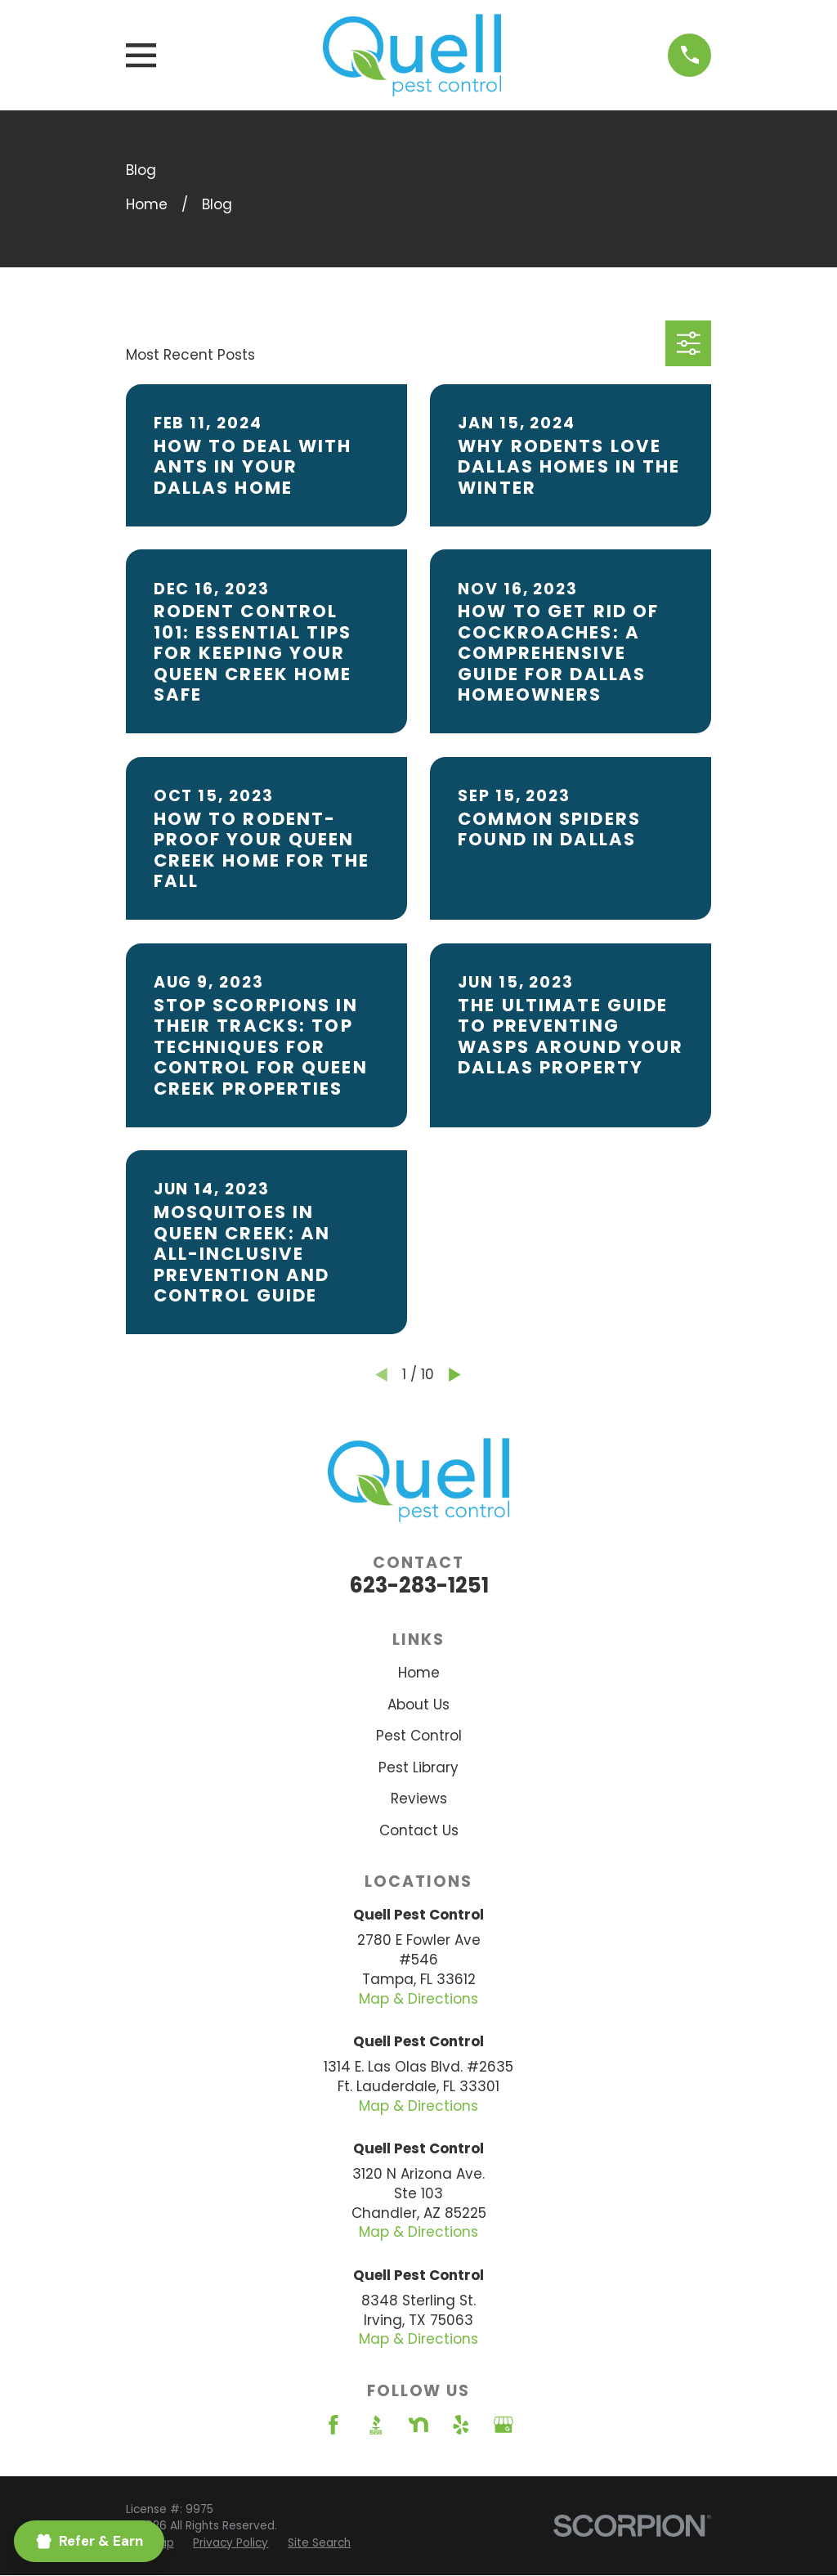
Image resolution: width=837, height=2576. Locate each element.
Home (419, 1672)
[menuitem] (230, 2543)
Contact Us (419, 1830)
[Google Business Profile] (503, 2425)
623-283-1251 (419, 1585)
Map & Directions (418, 1999)
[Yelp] (461, 2425)
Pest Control (419, 1735)
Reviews (419, 1798)
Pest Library (418, 1767)
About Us (418, 1704)
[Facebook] (333, 2425)
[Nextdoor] (418, 2425)
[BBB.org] (376, 2425)
